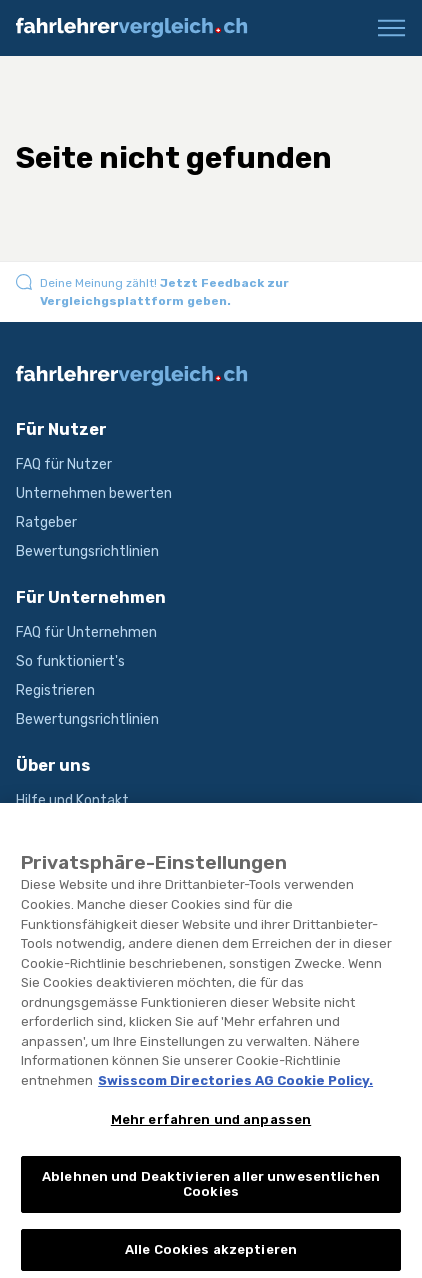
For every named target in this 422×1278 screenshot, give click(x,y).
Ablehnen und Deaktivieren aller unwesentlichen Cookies (211, 1198)
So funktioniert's (70, 661)
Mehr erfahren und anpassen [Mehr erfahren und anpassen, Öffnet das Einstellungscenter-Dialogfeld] (211, 1133)
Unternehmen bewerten (94, 493)
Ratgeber (46, 522)
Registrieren (55, 690)
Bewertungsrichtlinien (87, 551)
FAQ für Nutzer (64, 464)
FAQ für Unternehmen (86, 632)
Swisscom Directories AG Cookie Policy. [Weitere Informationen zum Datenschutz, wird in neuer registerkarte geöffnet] (235, 1094)
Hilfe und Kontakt (72, 800)
